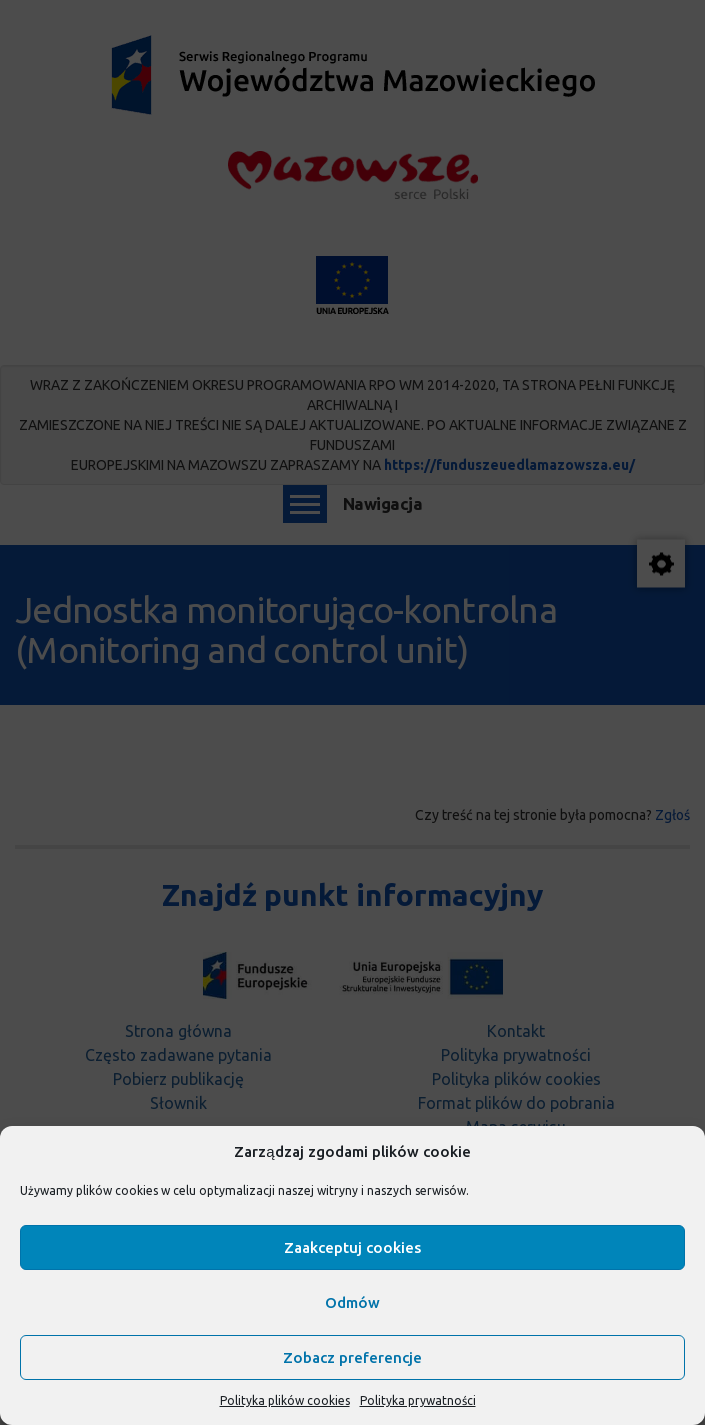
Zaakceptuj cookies (352, 1247)
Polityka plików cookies (285, 1400)
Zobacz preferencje (352, 1357)
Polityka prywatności (418, 1400)
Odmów (352, 1302)
